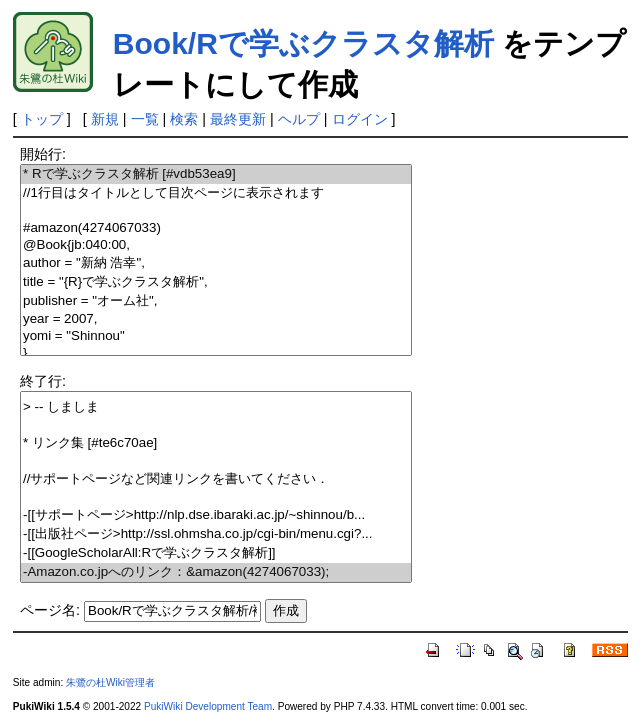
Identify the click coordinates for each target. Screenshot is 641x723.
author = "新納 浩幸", (216, 263)
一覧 (145, 119)
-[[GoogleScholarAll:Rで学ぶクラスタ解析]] (216, 553)
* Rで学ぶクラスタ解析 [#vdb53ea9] (216, 174)
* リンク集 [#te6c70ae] (216, 443)
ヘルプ (299, 119)
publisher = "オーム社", (216, 301)
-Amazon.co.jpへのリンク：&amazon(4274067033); (216, 572)
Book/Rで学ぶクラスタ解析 (303, 43)
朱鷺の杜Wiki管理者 (110, 682)
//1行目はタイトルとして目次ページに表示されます (216, 193)
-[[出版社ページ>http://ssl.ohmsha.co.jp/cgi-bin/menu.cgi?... (216, 534)
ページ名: (50, 610)
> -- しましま (216, 407)
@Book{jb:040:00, (216, 245)
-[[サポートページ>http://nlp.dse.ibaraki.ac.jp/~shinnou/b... (216, 515)
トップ (42, 119)
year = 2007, (216, 319)
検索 (184, 119)
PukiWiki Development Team (208, 706)
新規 (105, 119)
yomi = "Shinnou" (216, 336)
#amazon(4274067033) (216, 228)
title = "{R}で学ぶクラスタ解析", (216, 282)
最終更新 (238, 119)
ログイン (360, 119)
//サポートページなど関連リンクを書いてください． (216, 479)
